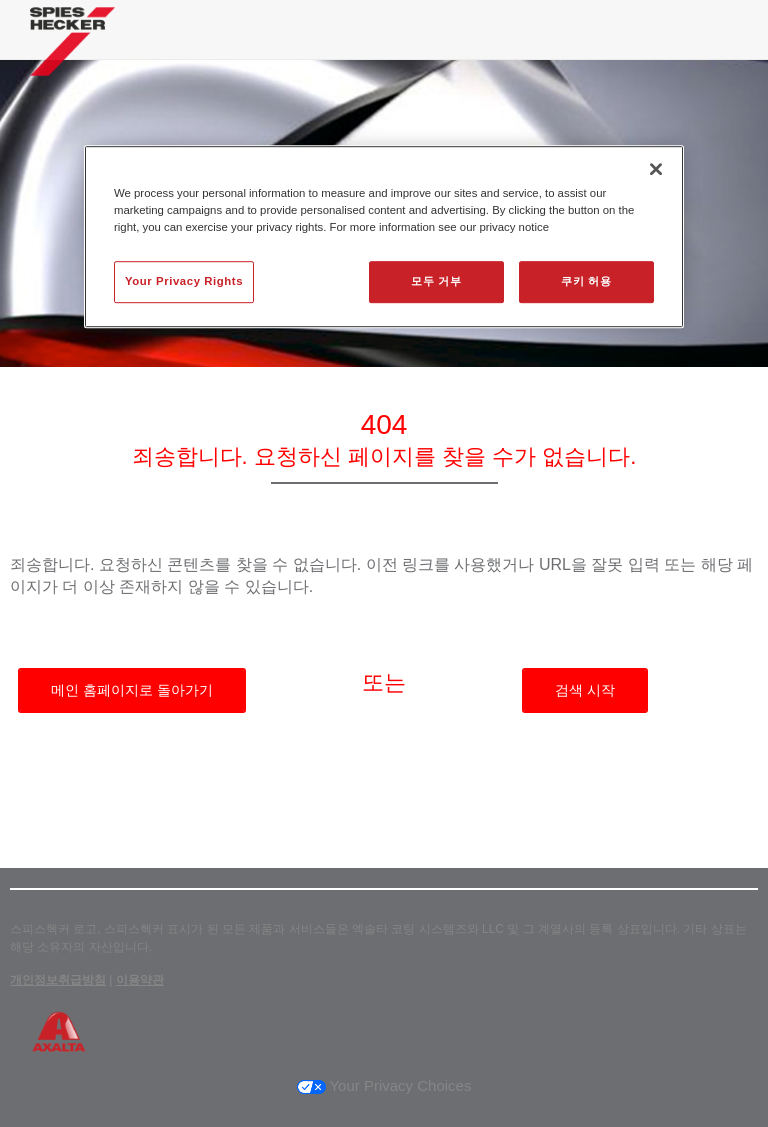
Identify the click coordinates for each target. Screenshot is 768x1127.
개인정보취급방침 (58, 980)
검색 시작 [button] (585, 690)
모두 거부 (436, 281)
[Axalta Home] (72, 56)
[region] (384, 236)
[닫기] (656, 169)
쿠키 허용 (586, 281)
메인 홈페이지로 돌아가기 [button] (132, 690)
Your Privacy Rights (184, 281)
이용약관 (140, 980)
